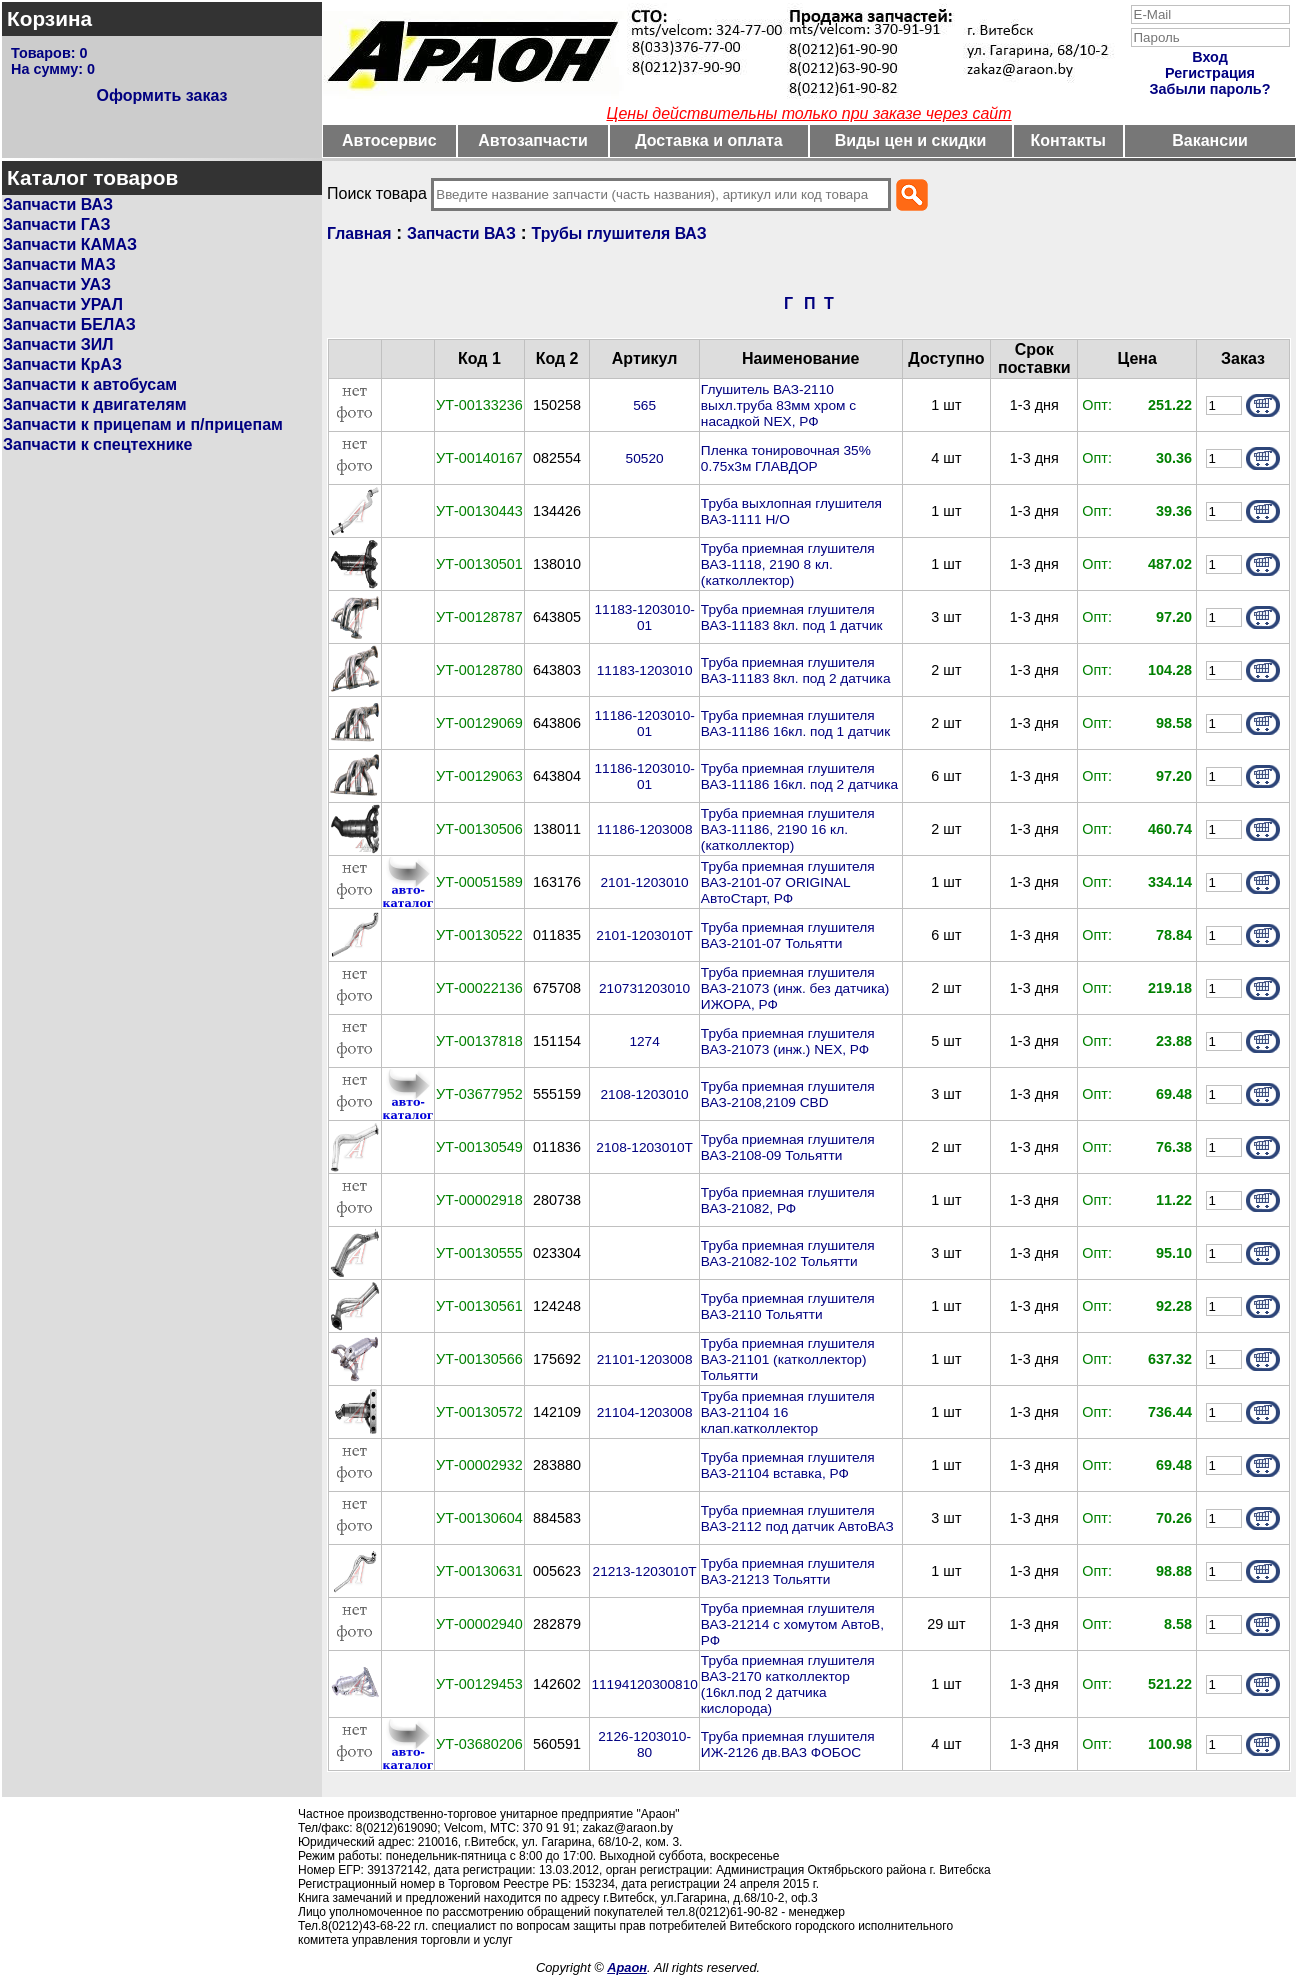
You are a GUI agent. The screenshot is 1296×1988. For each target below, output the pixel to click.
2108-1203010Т (644, 1147)
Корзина (49, 18)
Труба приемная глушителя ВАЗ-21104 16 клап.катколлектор (788, 1412)
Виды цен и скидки (911, 140)
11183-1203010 (645, 670)
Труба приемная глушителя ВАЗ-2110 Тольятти (788, 1306)
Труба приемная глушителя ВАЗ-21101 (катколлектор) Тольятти (788, 1359)
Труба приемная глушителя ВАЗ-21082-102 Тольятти (788, 1253)
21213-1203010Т (645, 1571)
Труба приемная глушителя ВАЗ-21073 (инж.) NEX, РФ (788, 1041)
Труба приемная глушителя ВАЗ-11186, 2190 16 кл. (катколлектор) (788, 829)
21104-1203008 (645, 1412)
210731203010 (644, 988)
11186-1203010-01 (644, 723)
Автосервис (389, 140)
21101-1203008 (645, 1359)
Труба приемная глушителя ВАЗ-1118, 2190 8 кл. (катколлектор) (788, 564)
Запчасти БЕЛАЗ (69, 324)
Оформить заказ (161, 95)
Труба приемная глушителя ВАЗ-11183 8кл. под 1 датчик (792, 617)
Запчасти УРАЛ (63, 304)
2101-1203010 (645, 882)
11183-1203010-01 (644, 617)
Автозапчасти (532, 140)
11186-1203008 (645, 829)
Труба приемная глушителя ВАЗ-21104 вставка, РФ (788, 1465)
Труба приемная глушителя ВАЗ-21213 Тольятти (788, 1571)
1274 (644, 1041)
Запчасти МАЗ (59, 264)
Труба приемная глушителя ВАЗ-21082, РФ (788, 1200)
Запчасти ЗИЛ (58, 344)
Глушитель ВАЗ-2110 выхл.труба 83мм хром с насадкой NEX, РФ (778, 405)
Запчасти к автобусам (90, 384)
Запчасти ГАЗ (56, 224)
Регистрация (1210, 73)
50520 (645, 458)
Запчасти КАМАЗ (70, 244)
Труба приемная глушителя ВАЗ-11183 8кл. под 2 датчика (796, 670)
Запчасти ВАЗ (58, 204)
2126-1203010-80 (644, 1744)
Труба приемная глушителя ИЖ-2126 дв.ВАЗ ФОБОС (788, 1744)
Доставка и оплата (709, 140)
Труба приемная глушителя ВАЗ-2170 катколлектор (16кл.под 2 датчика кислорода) (788, 1684)
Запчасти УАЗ (57, 284)
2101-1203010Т (644, 935)
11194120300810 (644, 1684)
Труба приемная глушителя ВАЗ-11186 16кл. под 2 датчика (799, 776)
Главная (359, 233)
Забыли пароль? (1210, 89)
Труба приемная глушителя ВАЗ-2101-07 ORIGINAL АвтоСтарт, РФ (788, 882)
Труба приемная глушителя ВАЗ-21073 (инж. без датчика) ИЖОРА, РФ (795, 988)
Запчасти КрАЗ (62, 364)
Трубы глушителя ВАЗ (619, 233)
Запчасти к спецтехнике (97, 444)
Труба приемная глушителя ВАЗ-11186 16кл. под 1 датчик (795, 723)
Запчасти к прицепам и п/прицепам (143, 424)
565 (644, 405)
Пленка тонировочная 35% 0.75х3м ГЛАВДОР (786, 458)
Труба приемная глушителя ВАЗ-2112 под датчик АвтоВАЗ (797, 1518)
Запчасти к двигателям (95, 404)
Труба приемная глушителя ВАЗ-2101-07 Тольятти (788, 935)
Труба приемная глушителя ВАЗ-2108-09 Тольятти (788, 1147)
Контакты (1068, 140)
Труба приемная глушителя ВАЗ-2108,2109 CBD (788, 1094)
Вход (1210, 57)
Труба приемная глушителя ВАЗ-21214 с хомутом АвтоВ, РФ (792, 1624)
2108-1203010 (645, 1094)
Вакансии (1210, 140)
